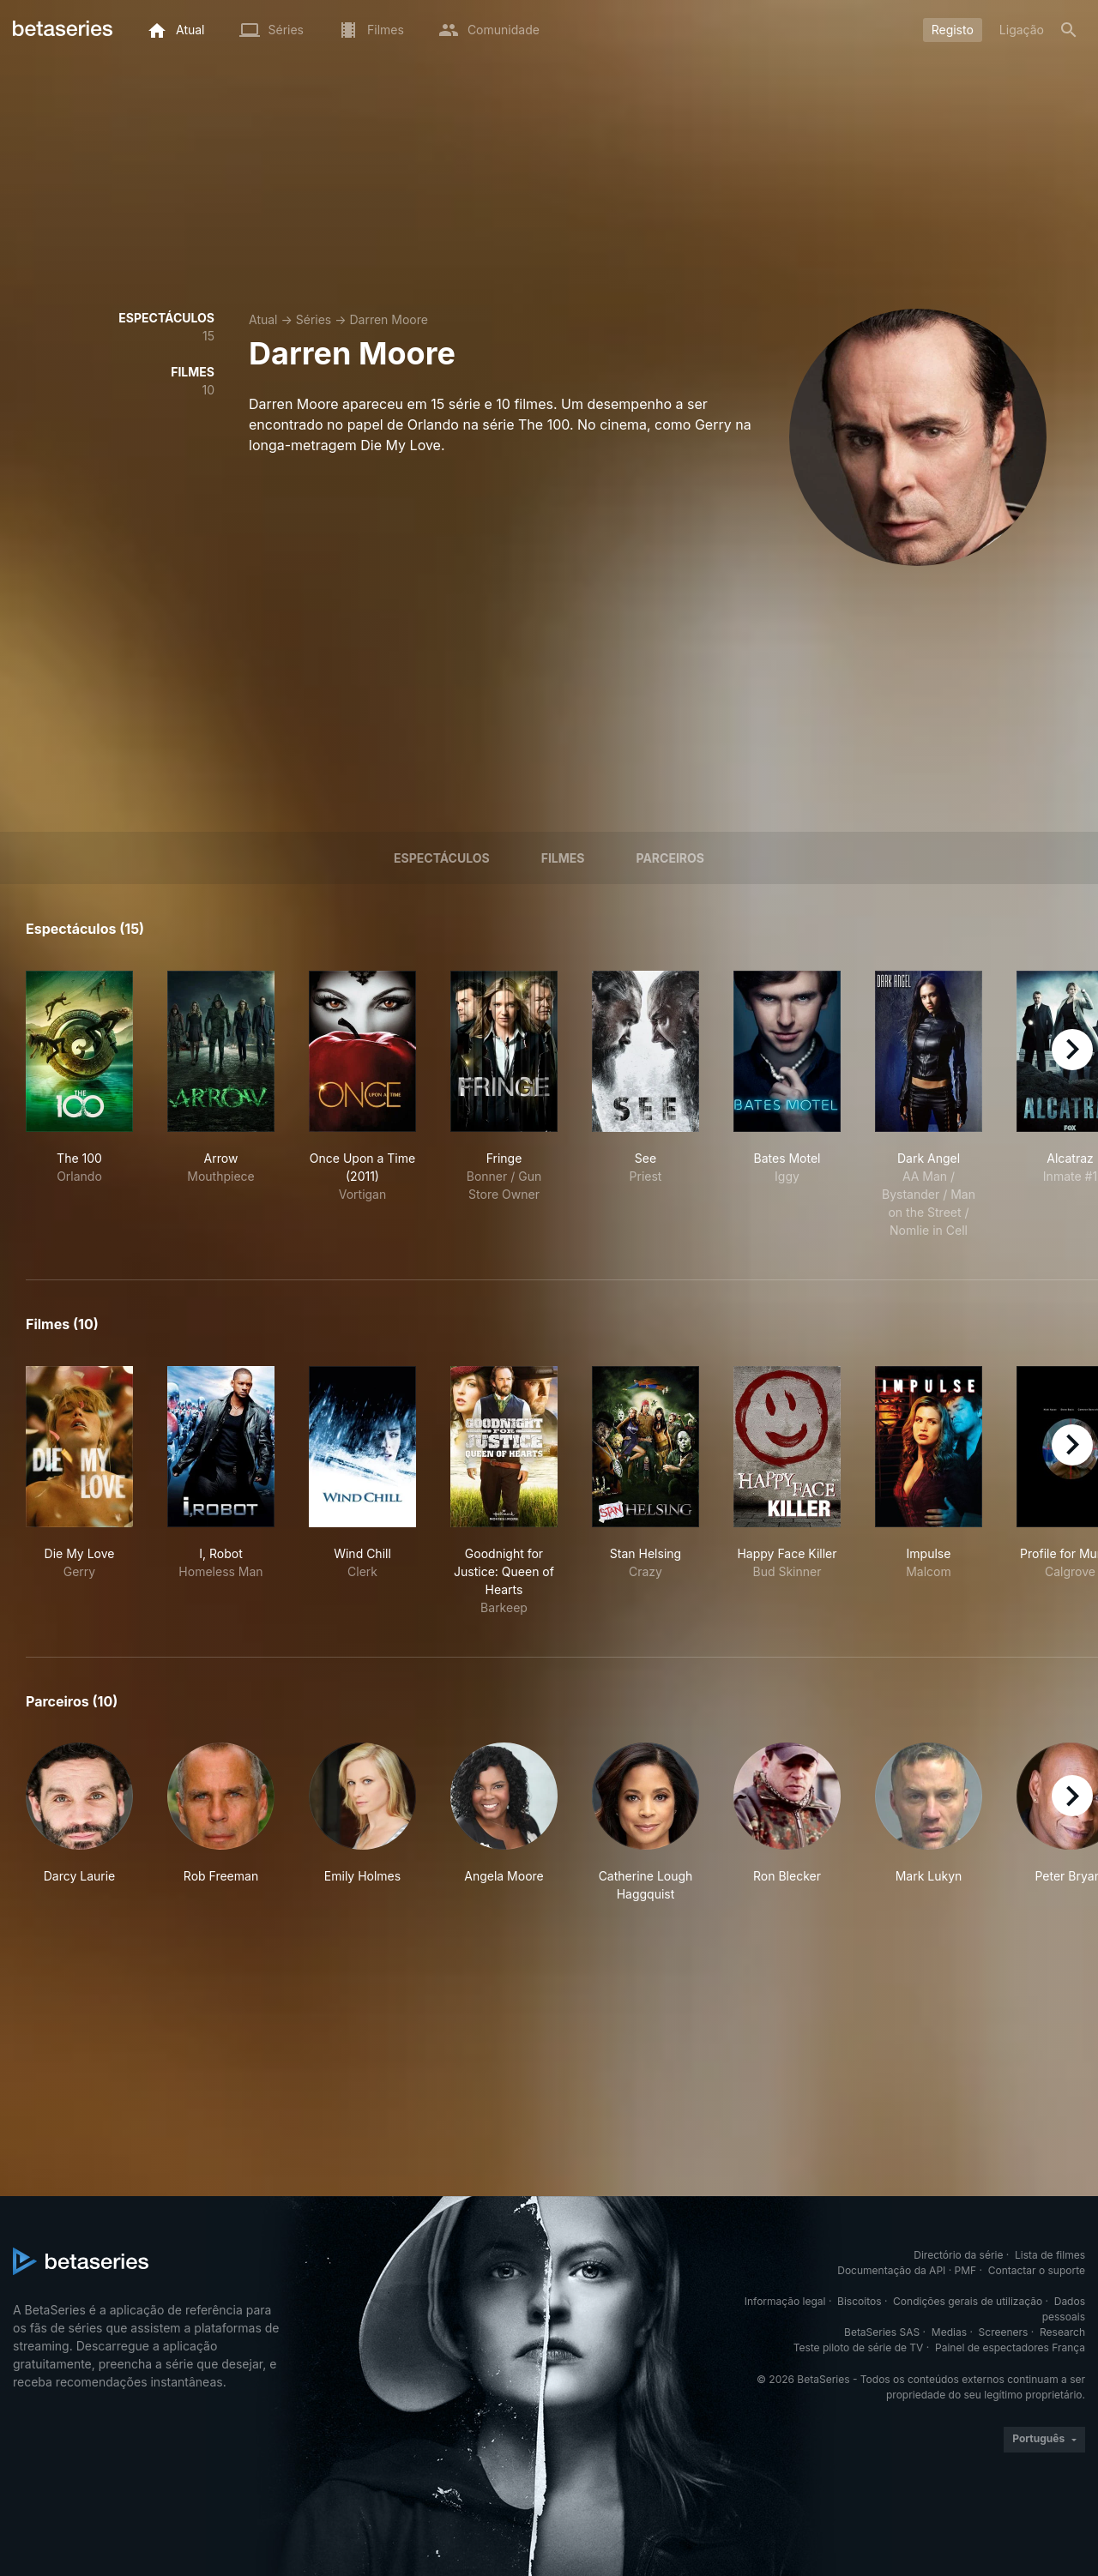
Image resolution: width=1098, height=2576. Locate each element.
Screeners (1004, 2332)
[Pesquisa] (1069, 30)
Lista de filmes (1050, 2254)
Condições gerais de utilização (967, 2301)
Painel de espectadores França (1010, 2347)
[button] (79, 1822)
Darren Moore (388, 319)
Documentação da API (891, 2270)
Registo (953, 29)
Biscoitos (859, 2301)
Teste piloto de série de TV (858, 2347)
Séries (314, 319)
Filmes (563, 858)
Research (1062, 2332)
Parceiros (670, 858)
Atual (263, 319)
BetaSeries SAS (882, 2332)
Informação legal (785, 2301)
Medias (949, 2332)
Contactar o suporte (1036, 2270)
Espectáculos (442, 858)
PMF (966, 2270)
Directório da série (958, 2254)
